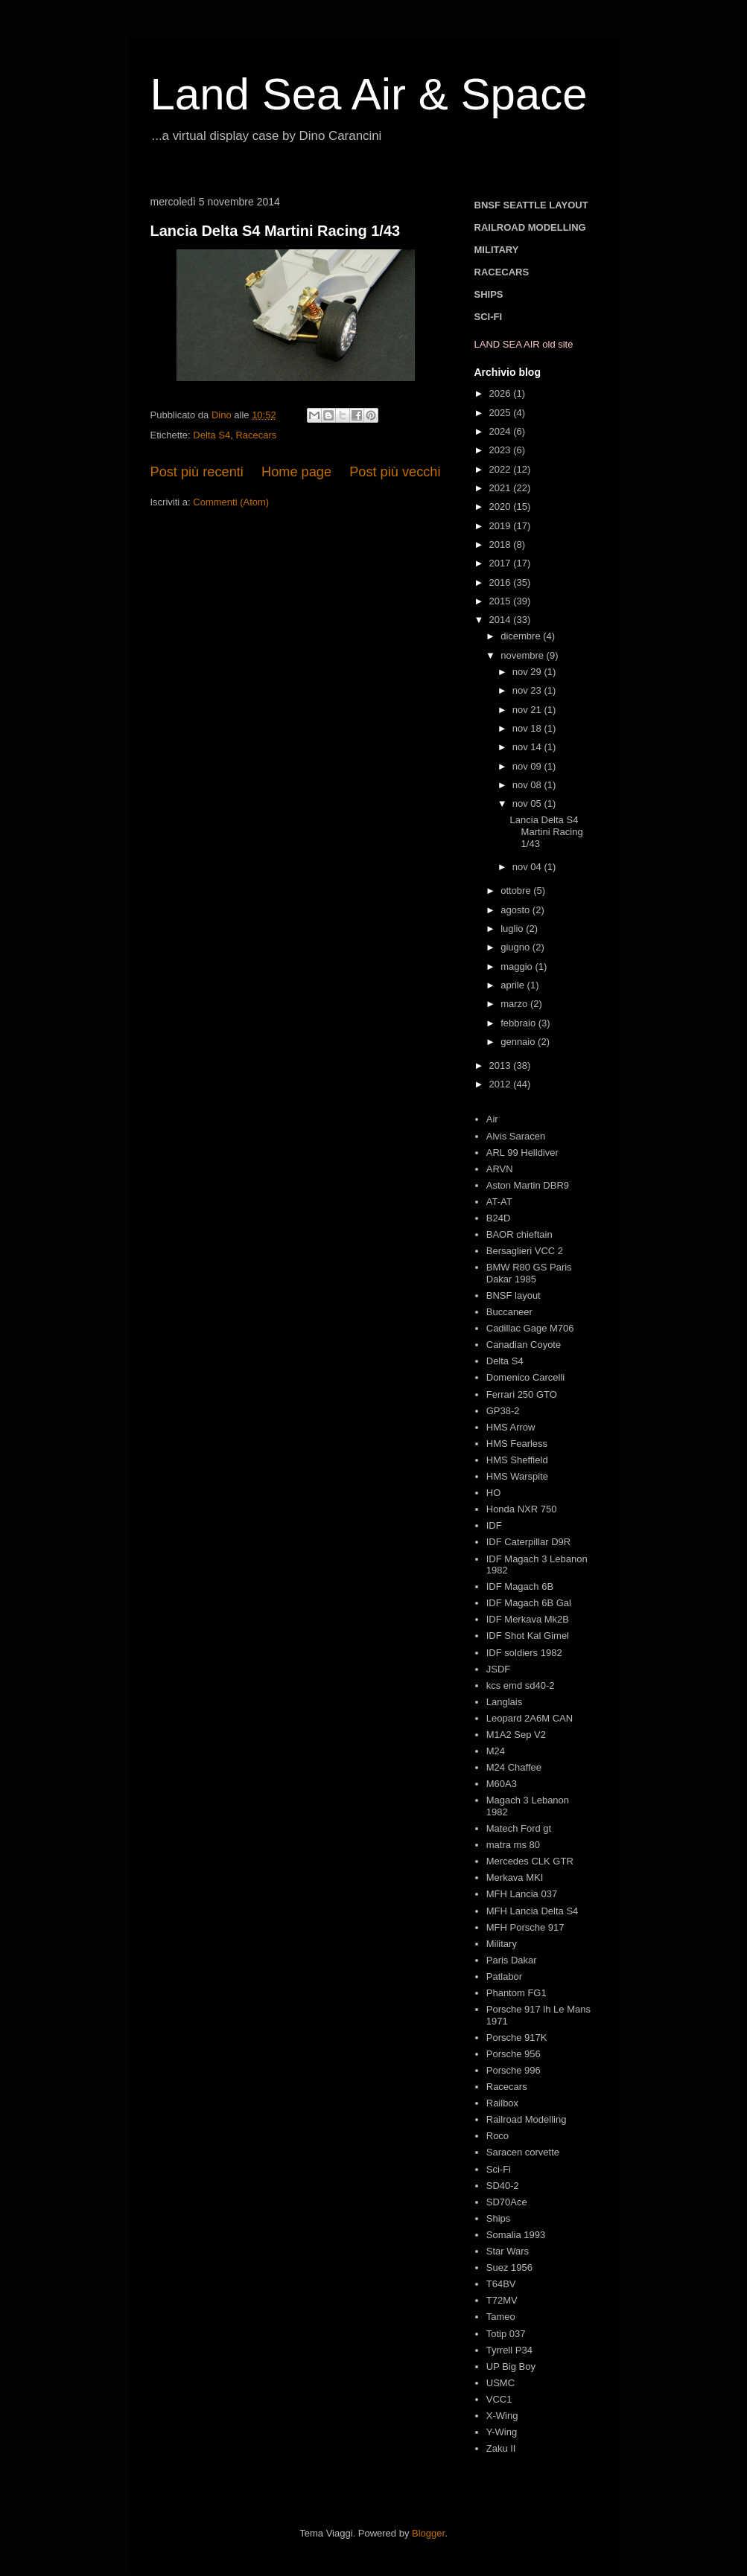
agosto (516, 909)
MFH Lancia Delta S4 (532, 1911)
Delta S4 (211, 435)
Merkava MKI (515, 1877)
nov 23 (528, 690)
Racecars (255, 435)
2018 (501, 544)
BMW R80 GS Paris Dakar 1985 (529, 1273)
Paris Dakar (511, 1960)
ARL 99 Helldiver (522, 1152)
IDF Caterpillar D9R (528, 1541)
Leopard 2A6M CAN (529, 1718)
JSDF (498, 1669)
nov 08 (528, 784)
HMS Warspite (517, 1476)
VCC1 (499, 2399)
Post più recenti (197, 471)
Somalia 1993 (516, 2234)
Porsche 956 (513, 2053)
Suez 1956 (509, 2267)
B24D (498, 1218)
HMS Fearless (516, 1443)
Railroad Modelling (526, 2119)
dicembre (521, 636)
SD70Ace (506, 2202)
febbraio (519, 1023)
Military (501, 1943)
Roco (497, 2135)
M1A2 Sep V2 (516, 1734)
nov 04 (528, 866)
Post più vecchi (394, 471)
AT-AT (499, 1201)
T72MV (502, 2300)
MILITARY (496, 249)
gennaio (519, 1041)
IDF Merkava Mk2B (527, 1619)
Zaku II (501, 2448)
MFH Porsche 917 (525, 1927)
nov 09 (528, 766)
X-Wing (502, 2415)
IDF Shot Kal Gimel (527, 1635)
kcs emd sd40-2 (520, 1685)
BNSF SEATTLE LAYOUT (531, 205)
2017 (501, 563)
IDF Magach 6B (519, 1586)
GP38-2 (503, 1410)
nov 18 (528, 728)
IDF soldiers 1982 (524, 1652)
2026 (501, 393)
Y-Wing (501, 2432)
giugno (516, 947)
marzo (515, 1003)
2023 (501, 450)
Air (492, 1119)
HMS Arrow (510, 1427)
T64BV (501, 2283)
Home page (296, 471)
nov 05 (528, 803)
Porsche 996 (513, 2070)
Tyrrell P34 (509, 2350)
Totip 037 (506, 2333)
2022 (501, 469)
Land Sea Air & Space (369, 94)
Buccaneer (509, 1311)
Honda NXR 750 (521, 1509)
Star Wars (507, 2251)
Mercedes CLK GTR (529, 1861)
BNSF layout (513, 1295)
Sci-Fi (498, 2169)
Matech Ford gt (518, 1828)
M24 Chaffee (513, 1767)
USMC (500, 2382)
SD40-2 (502, 2185)
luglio (513, 928)
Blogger (428, 2533)
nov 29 (528, 671)
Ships (498, 2218)
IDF (494, 1525)
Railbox (502, 2103)
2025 (501, 412)
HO (493, 1492)
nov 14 (528, 746)
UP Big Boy (510, 2366)
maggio (517, 966)
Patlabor (504, 1976)
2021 (501, 487)
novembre (523, 655)
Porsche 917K (516, 2037)
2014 (501, 619)
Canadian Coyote (523, 1344)
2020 (501, 506)
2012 (501, 1084)
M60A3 (501, 1783)
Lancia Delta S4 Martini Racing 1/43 (275, 231)
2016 (501, 582)
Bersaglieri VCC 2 (524, 1250)
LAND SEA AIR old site (523, 344)
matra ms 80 (513, 1844)
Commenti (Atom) (231, 502)
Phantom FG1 (516, 1992)
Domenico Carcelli (525, 1377)
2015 (501, 601)
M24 (495, 1751)
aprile (513, 985)
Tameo (500, 2316)
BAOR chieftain (519, 1234)
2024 (501, 431)
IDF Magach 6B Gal (528, 1602)
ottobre (516, 890)
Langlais (504, 1701)
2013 (501, 1065)
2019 (501, 525)
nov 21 (528, 709)
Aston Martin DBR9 (527, 1185)
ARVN (499, 1168)
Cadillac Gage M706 (530, 1328)
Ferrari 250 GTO (521, 1394)
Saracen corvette (522, 2152)
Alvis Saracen (515, 1136)
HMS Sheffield (517, 1460)
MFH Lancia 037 (521, 1893)
